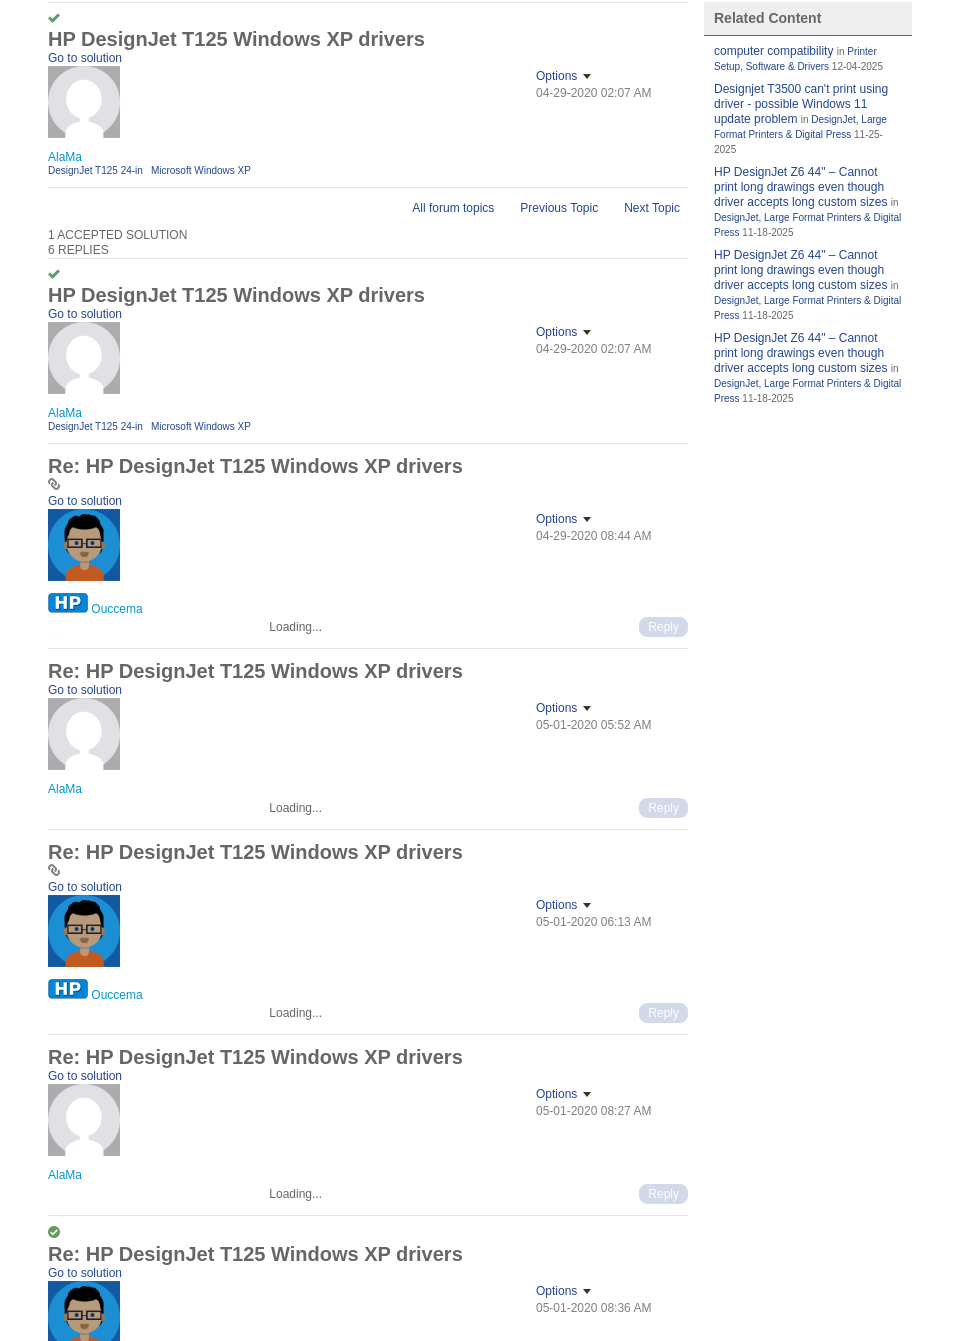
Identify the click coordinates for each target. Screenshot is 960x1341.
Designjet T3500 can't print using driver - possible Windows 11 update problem (801, 104)
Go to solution (85, 58)
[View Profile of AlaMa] (65, 157)
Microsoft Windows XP (201, 170)
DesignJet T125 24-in (95, 170)
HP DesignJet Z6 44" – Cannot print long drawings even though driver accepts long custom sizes (800, 187)
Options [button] (556, 76)
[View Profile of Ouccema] (116, 609)
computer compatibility (773, 51)
